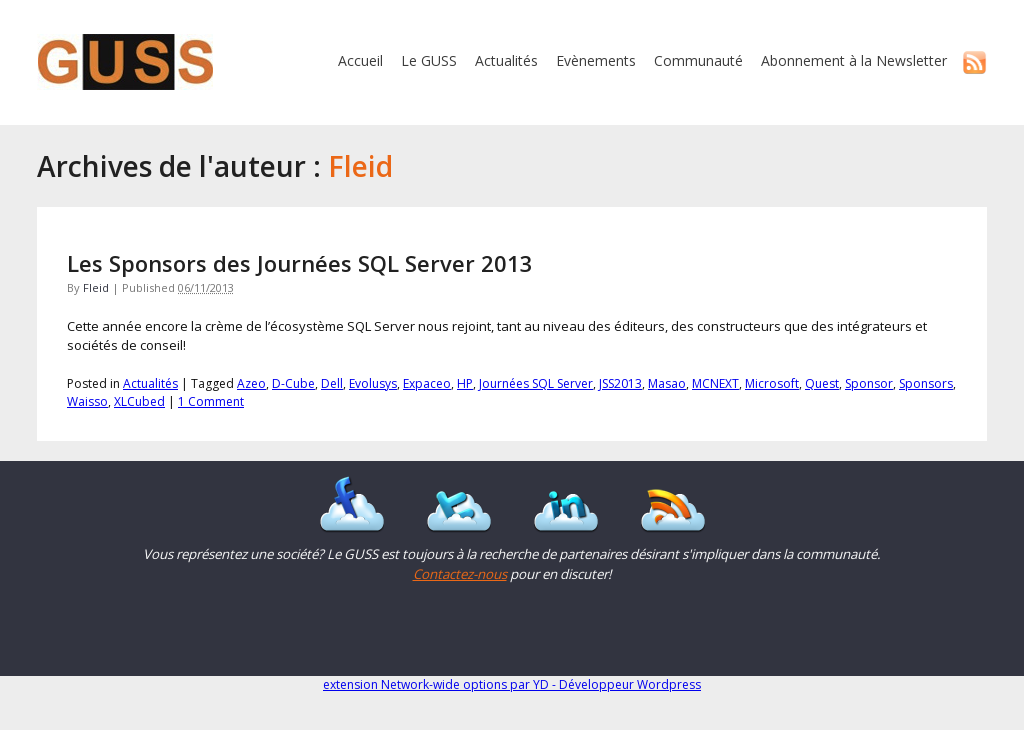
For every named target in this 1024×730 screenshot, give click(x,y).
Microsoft (772, 383)
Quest (822, 383)
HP (465, 383)
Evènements (596, 60)
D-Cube (293, 383)
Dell (332, 383)
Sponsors (926, 383)
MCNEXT (715, 383)
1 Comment (211, 401)
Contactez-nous (460, 574)
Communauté (698, 60)
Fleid (96, 287)
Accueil (360, 60)
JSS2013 (620, 383)
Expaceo (427, 383)
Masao (667, 383)
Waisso (87, 401)
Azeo (251, 383)
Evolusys (373, 383)
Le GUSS (429, 60)
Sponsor (869, 383)
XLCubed (139, 401)
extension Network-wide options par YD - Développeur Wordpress (512, 684)
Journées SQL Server (536, 383)
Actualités (506, 60)
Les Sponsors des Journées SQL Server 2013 (300, 263)
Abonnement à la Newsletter (854, 60)
